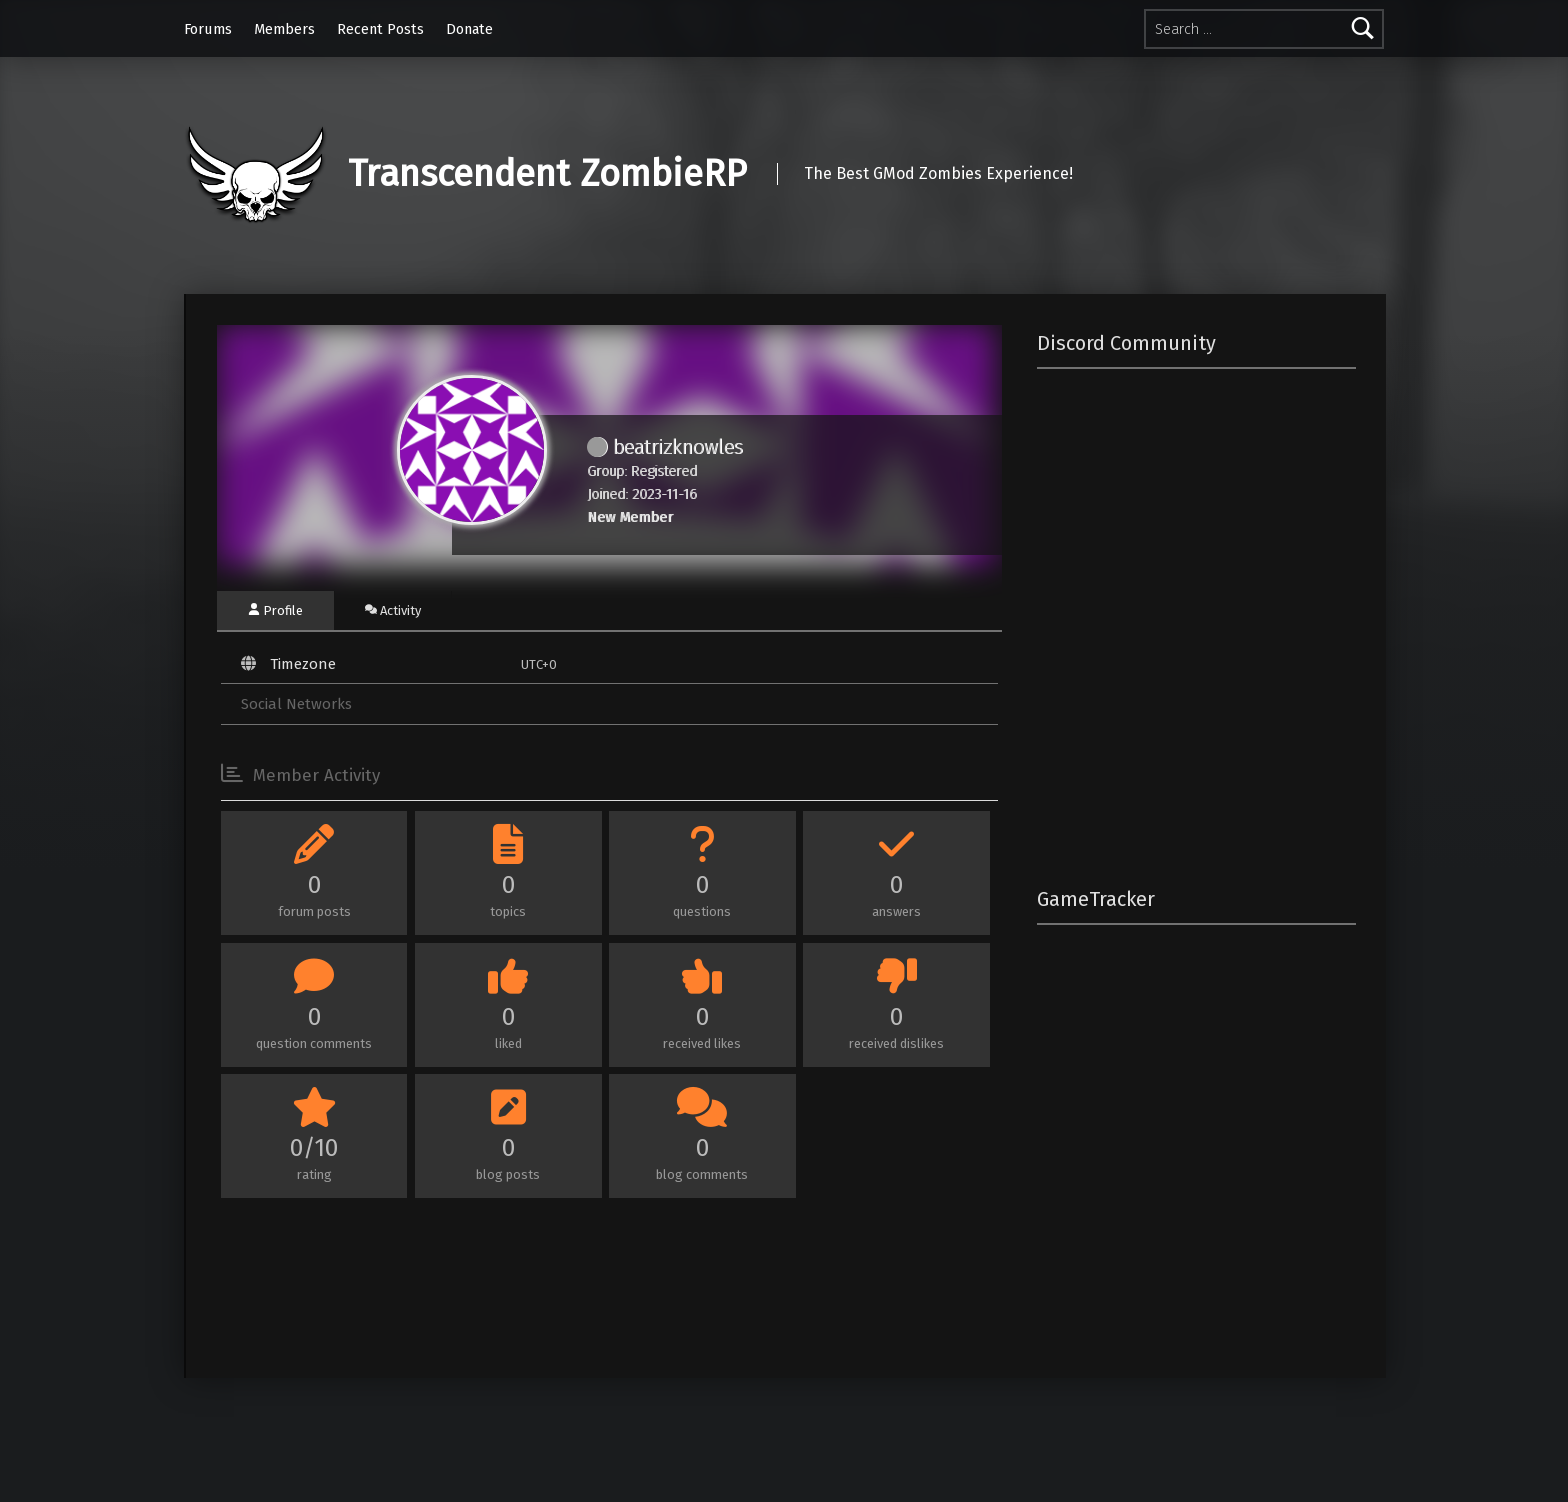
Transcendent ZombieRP (547, 174)
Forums (208, 29)
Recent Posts (380, 29)
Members (284, 29)
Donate (469, 29)
